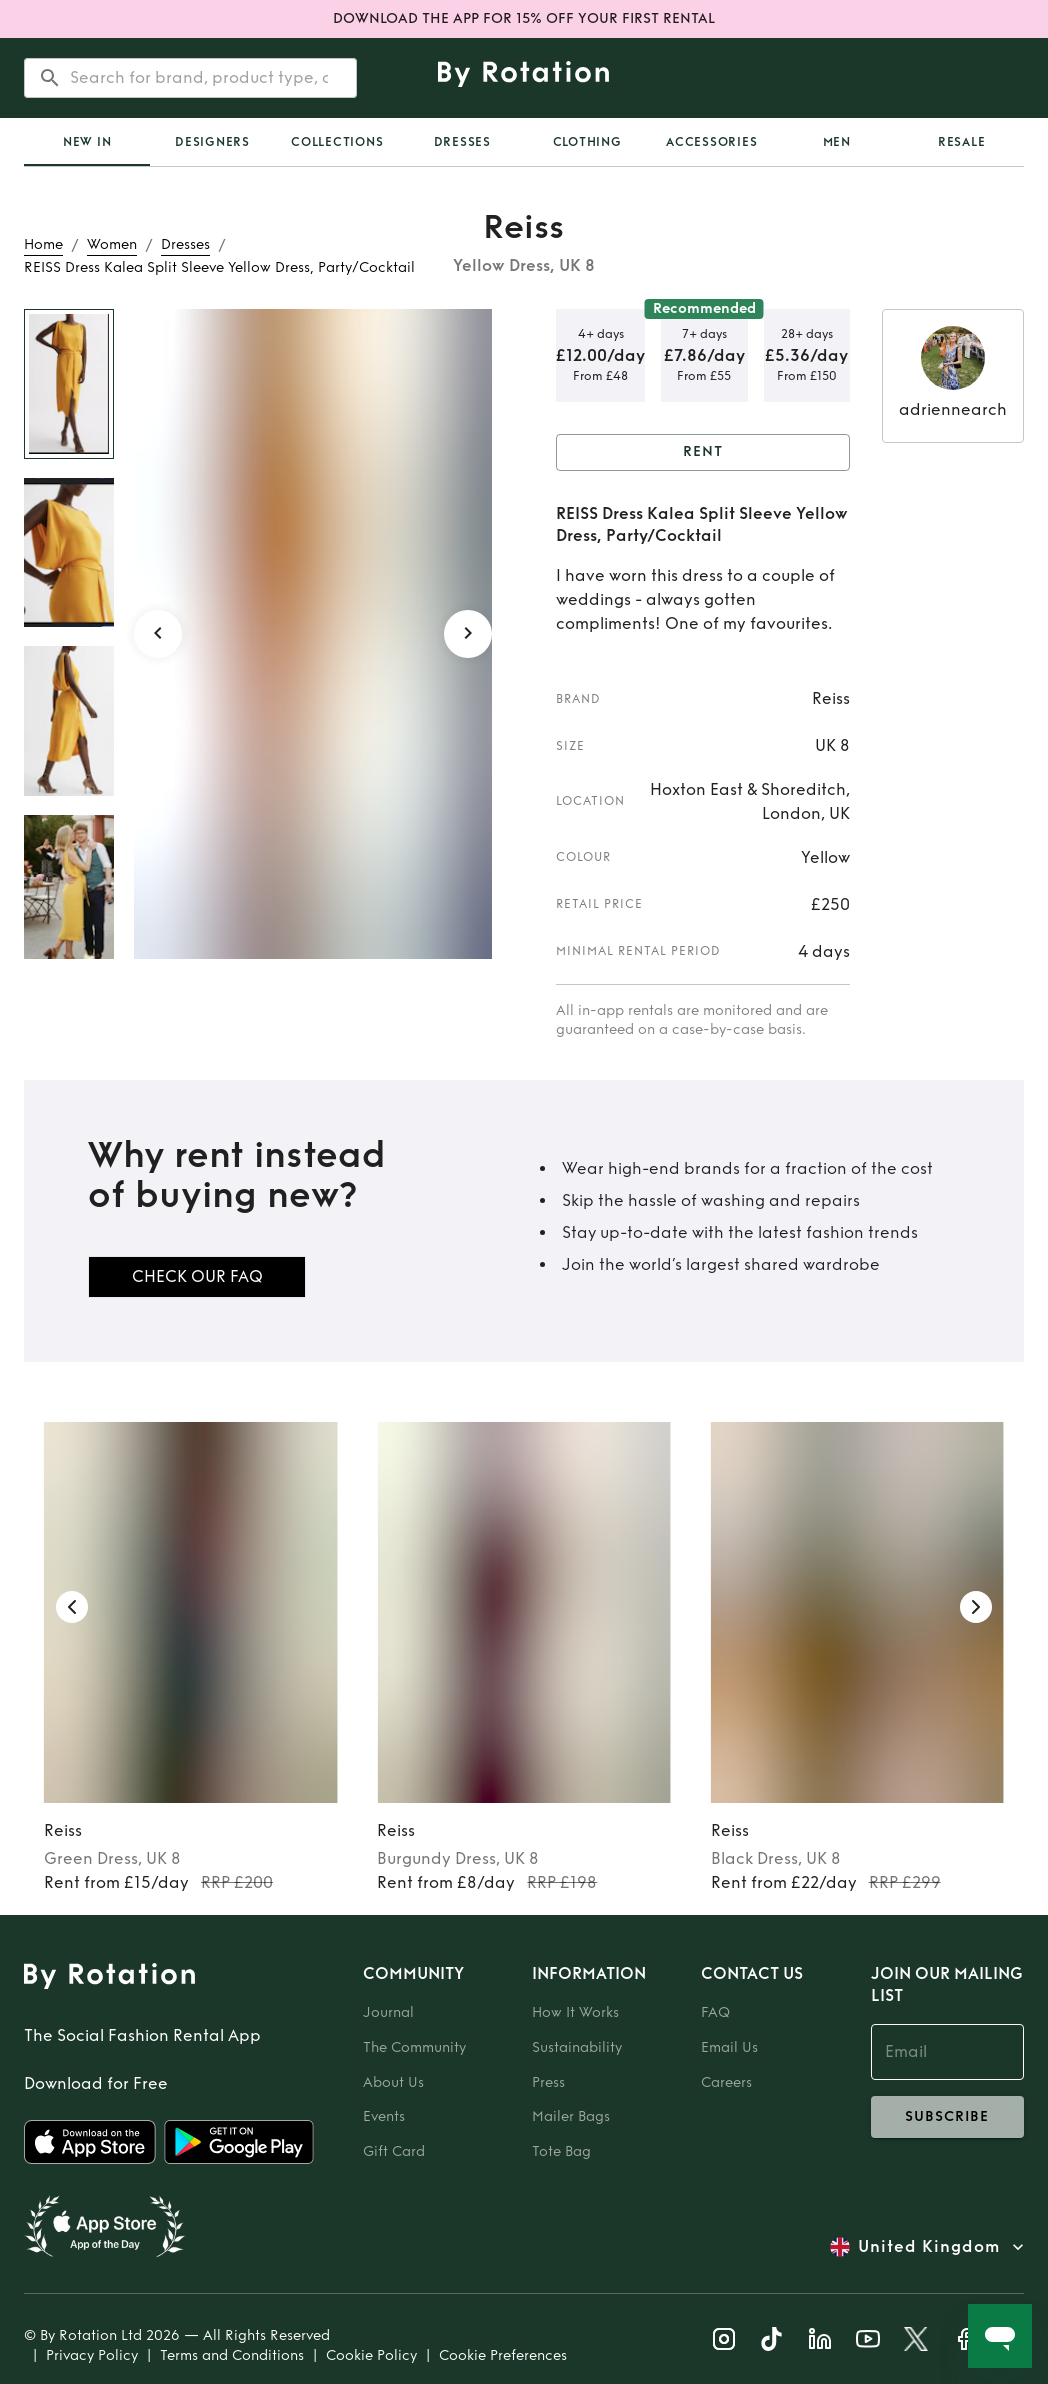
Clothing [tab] (587, 142)
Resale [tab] (962, 142)
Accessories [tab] (711, 142)
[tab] (87, 142)
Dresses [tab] (462, 142)
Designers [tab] (212, 142)
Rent (703, 452)
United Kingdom (929, 2247)
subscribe (947, 2117)
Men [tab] (837, 142)
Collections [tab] (337, 142)
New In (87, 142)
